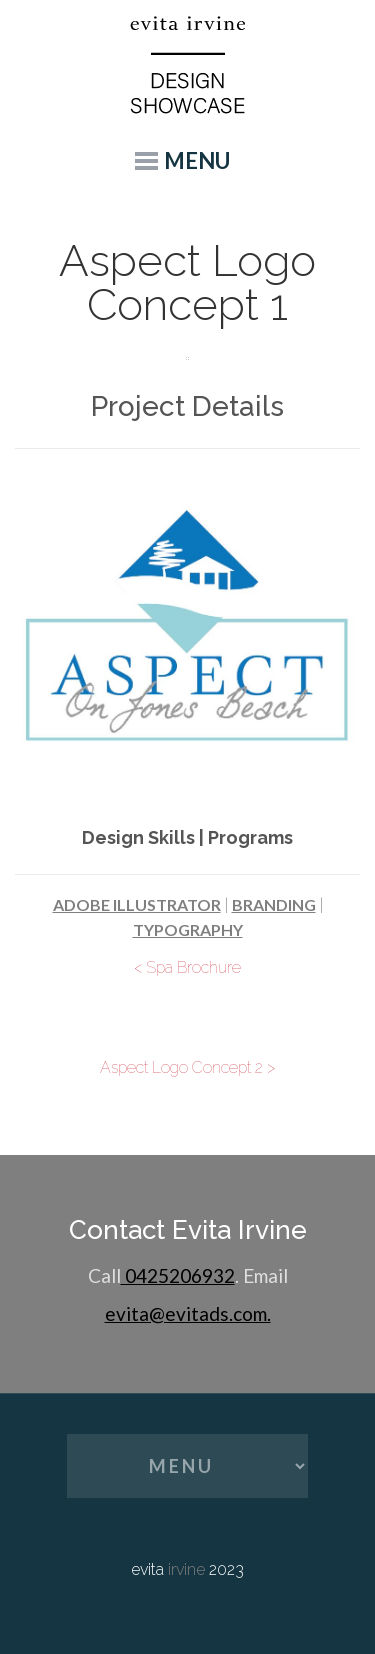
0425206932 (178, 1275)
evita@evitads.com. (188, 1313)
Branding (274, 904)
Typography (188, 929)
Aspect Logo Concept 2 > (187, 1067)
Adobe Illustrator (137, 904)
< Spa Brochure (187, 967)
